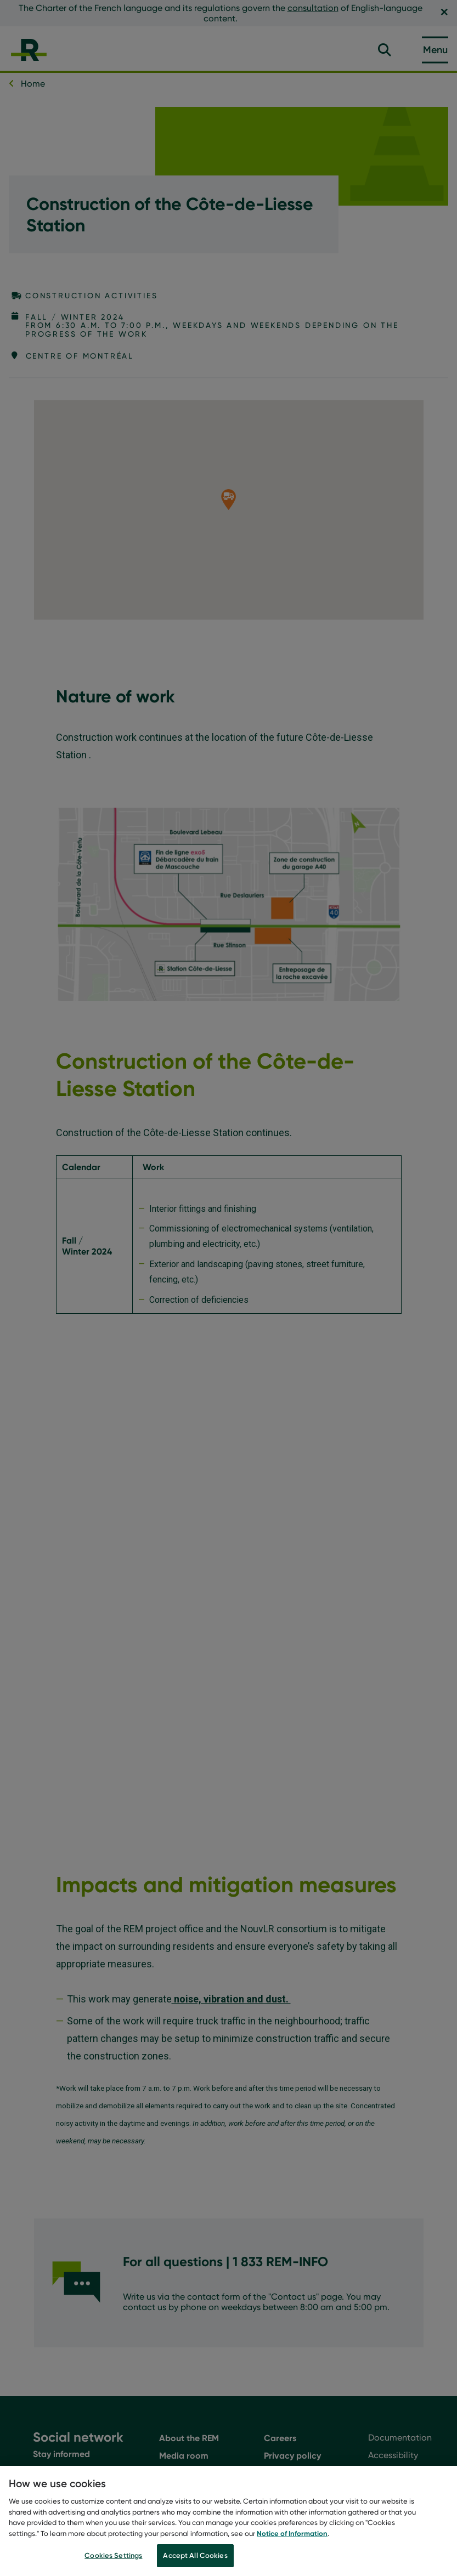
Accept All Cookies (195, 2558)
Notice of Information (292, 2535)
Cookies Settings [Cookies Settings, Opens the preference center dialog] (113, 2558)
